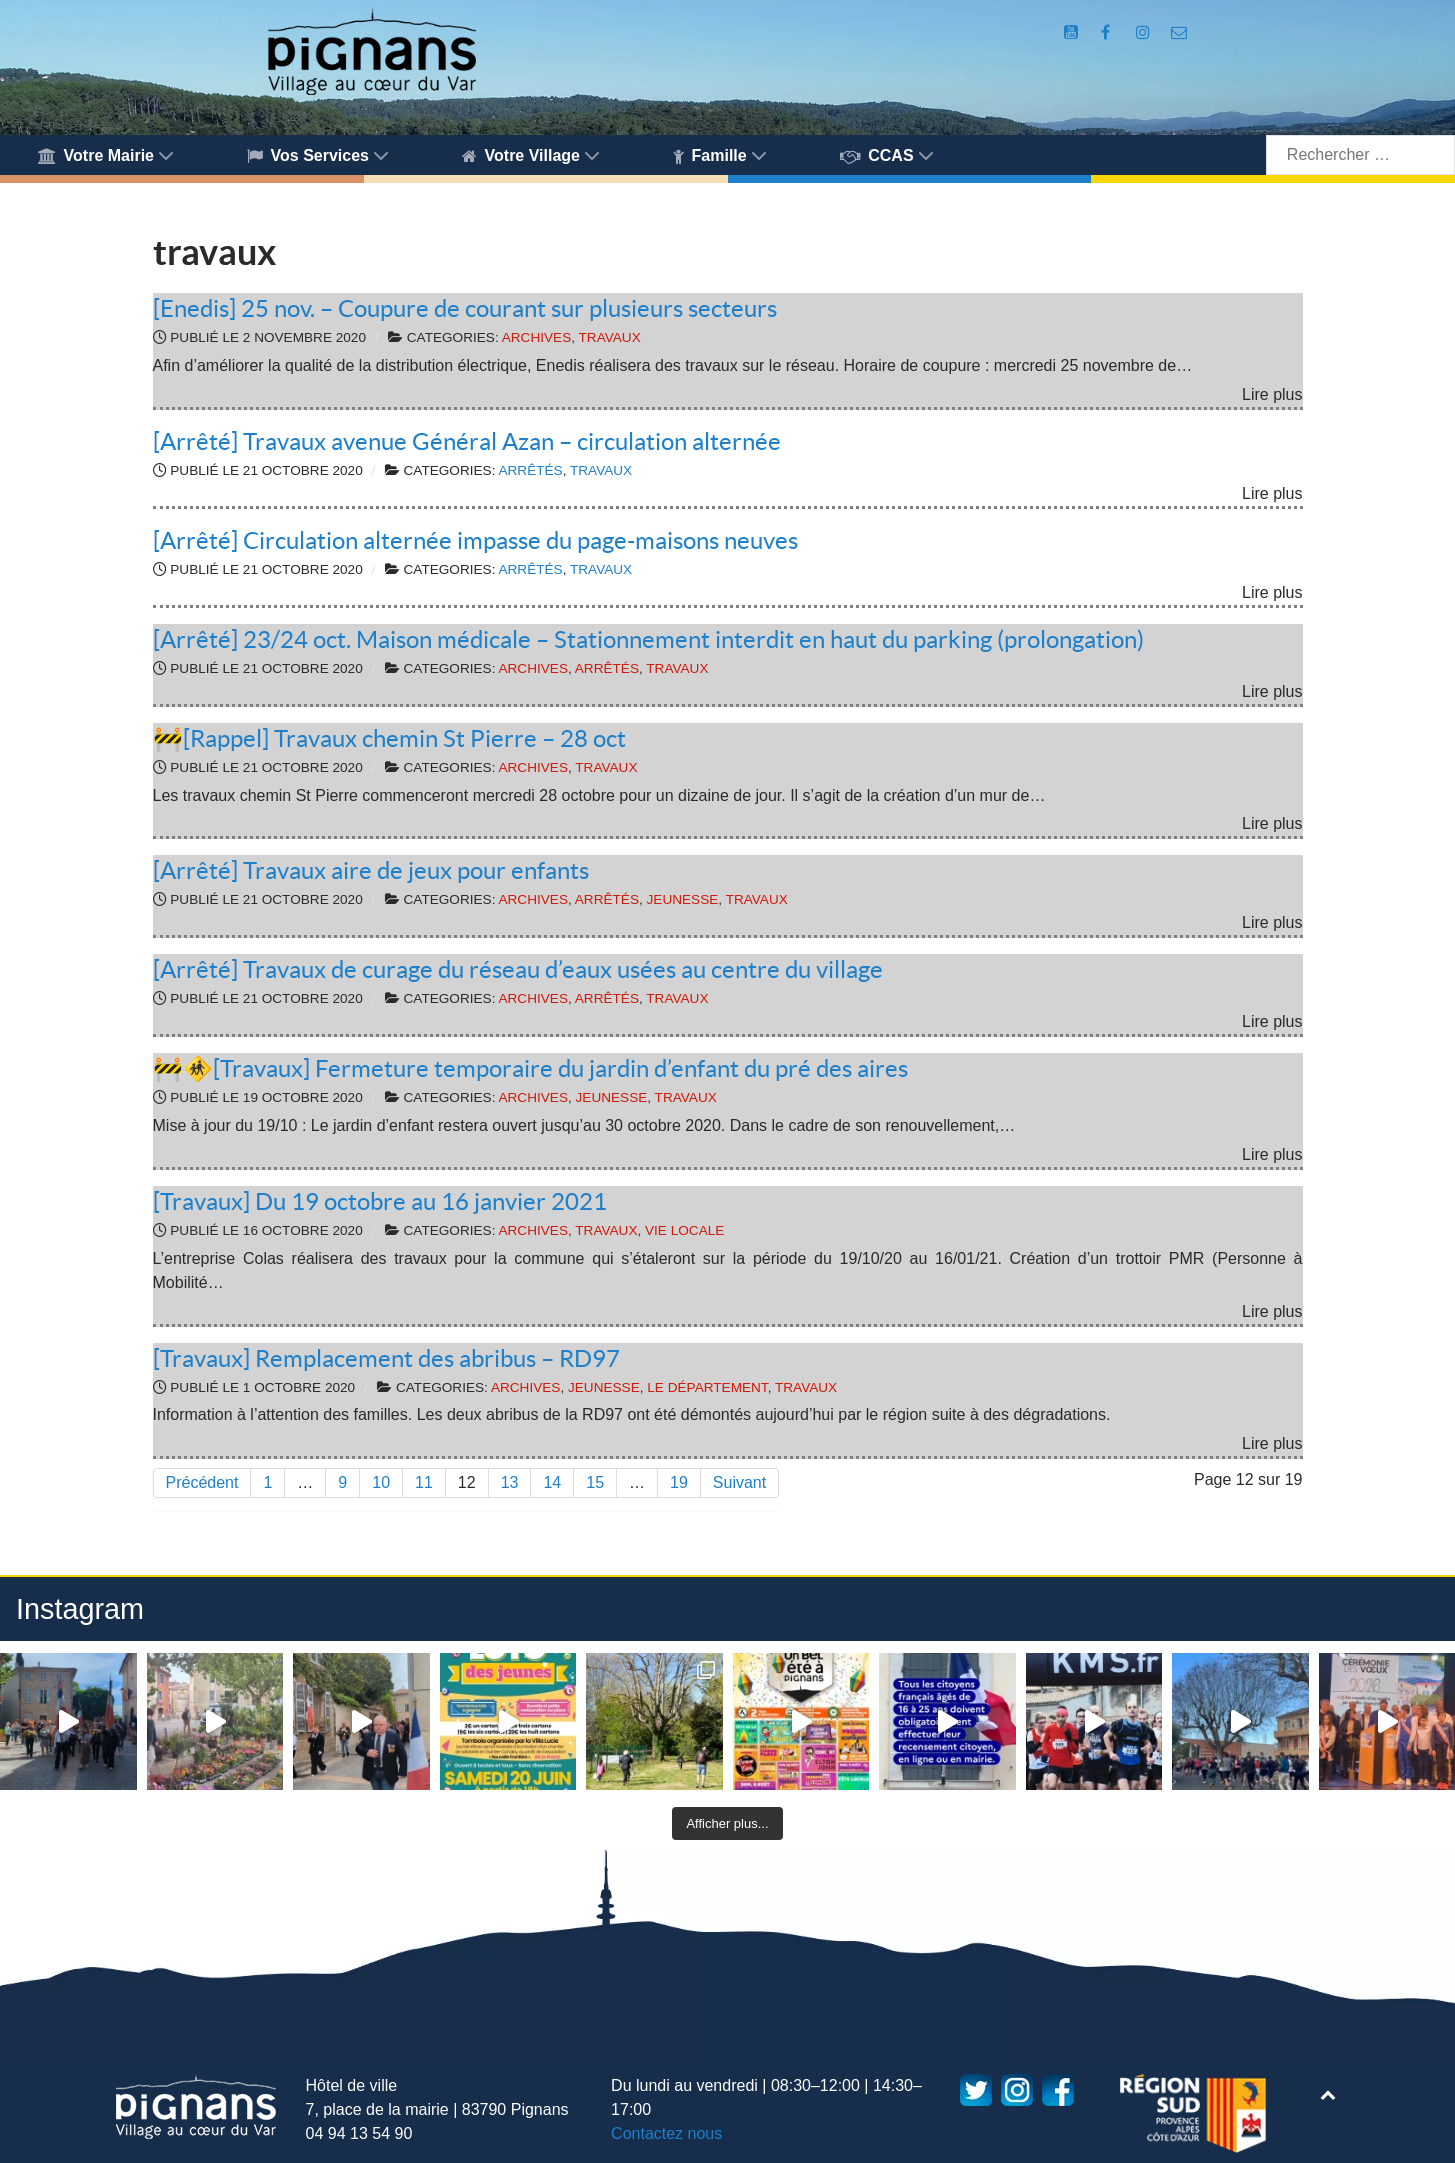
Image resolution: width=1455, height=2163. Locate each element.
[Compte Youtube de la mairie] (1072, 32)
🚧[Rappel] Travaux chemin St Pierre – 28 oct (389, 738)
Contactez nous (666, 2133)
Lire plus (1272, 394)
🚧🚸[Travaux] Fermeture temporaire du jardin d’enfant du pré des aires (530, 1068)
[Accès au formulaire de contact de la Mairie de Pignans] (1178, 32)
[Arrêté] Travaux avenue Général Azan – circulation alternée (467, 441)
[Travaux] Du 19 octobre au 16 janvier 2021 (380, 1201)
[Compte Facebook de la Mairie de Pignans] (1108, 32)
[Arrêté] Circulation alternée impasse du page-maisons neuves (475, 540)
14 (552, 1482)
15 (595, 1482)
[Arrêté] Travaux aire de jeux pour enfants (371, 870)
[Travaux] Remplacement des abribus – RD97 (386, 1358)
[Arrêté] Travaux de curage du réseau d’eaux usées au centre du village (518, 969)
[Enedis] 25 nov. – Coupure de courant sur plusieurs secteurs (465, 308)
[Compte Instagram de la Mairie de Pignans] (1146, 32)
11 (424, 1482)
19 (679, 1482)
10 (381, 1482)
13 (510, 1482)
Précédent (202, 1482)
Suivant (739, 1482)
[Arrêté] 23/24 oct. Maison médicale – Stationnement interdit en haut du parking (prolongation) (648, 639)
